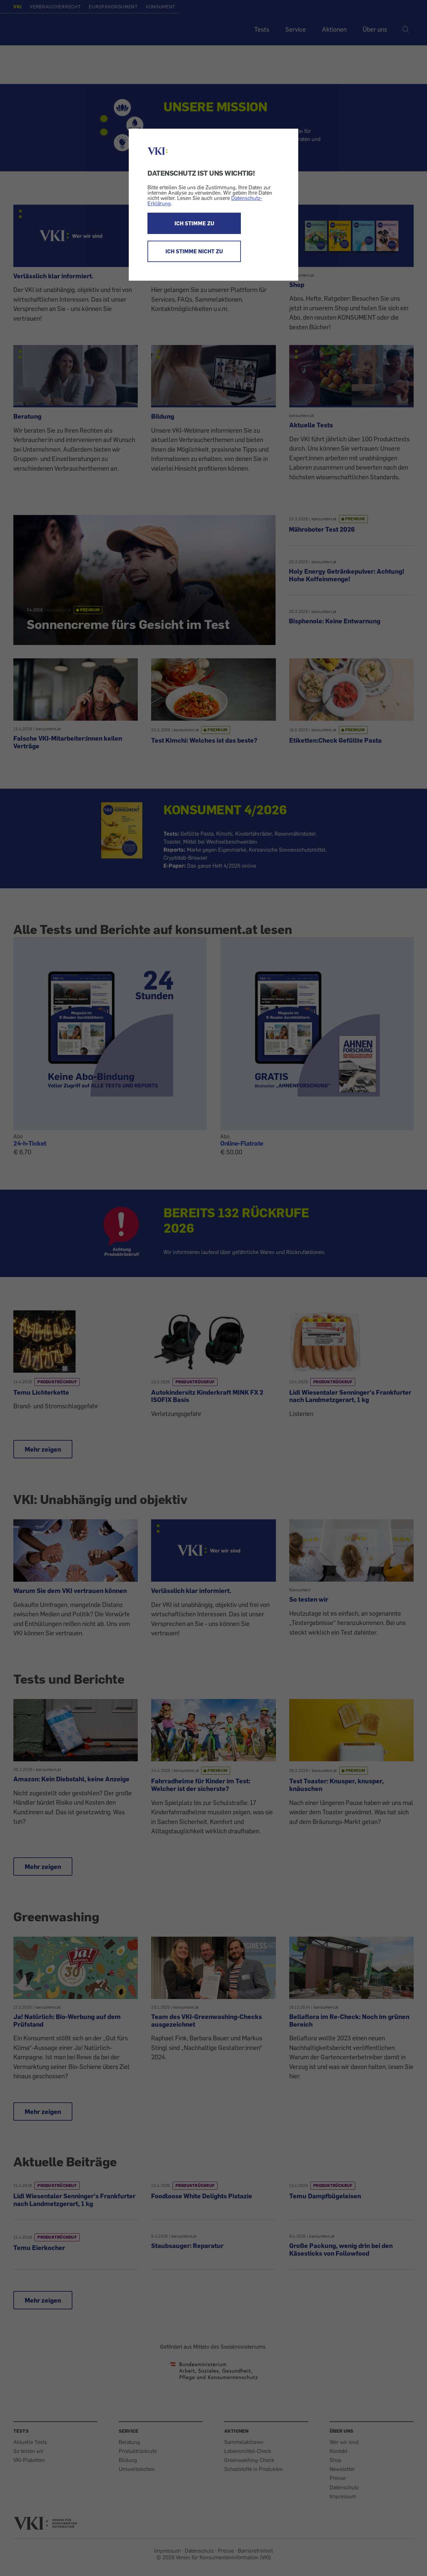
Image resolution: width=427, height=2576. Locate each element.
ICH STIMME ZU (194, 223)
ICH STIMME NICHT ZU (194, 251)
